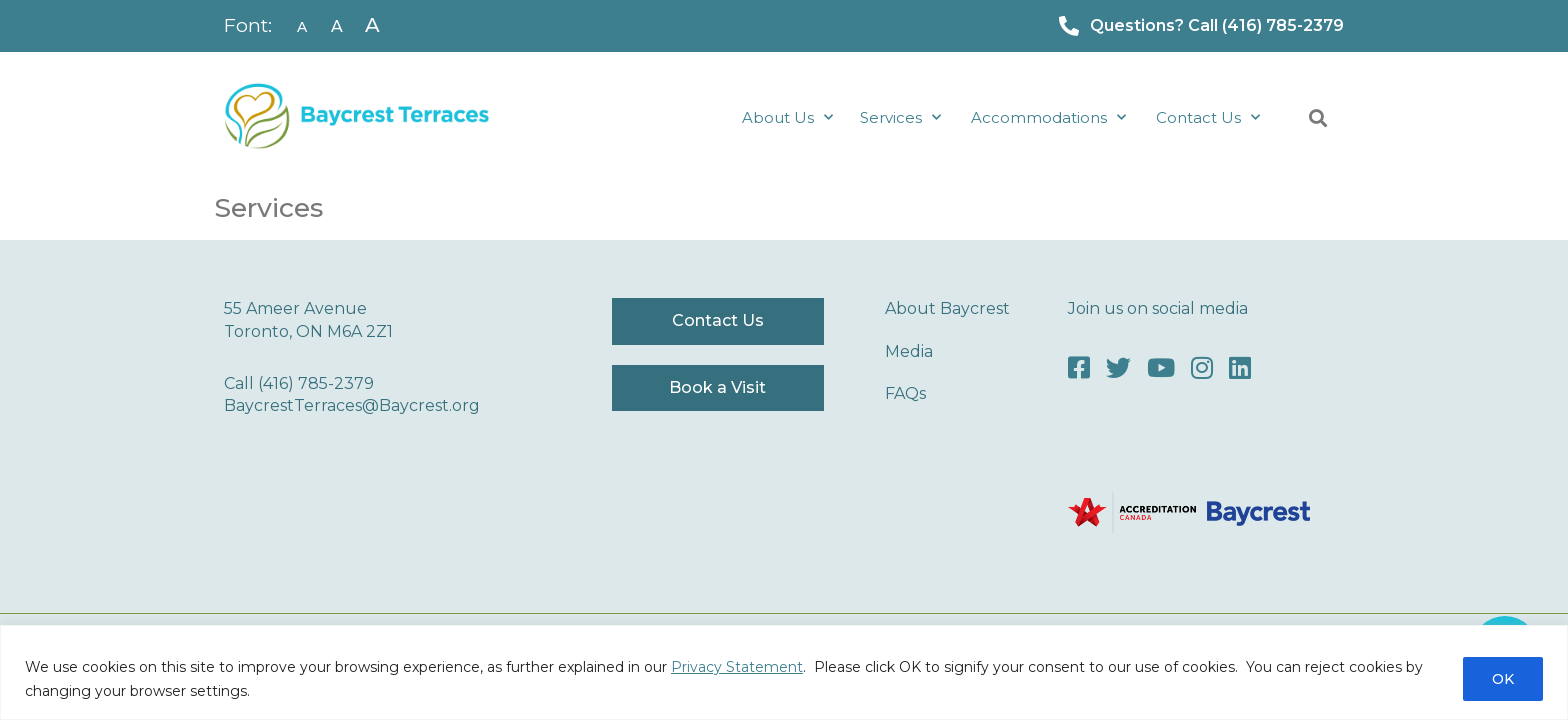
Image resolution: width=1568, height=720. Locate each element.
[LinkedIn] (1240, 368)
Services (900, 117)
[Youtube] (1161, 368)
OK (1503, 679)
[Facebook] (1079, 368)
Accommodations (1048, 117)
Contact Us (1208, 117)
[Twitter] (1118, 368)
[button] (1317, 118)
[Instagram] (1202, 368)
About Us (787, 117)
